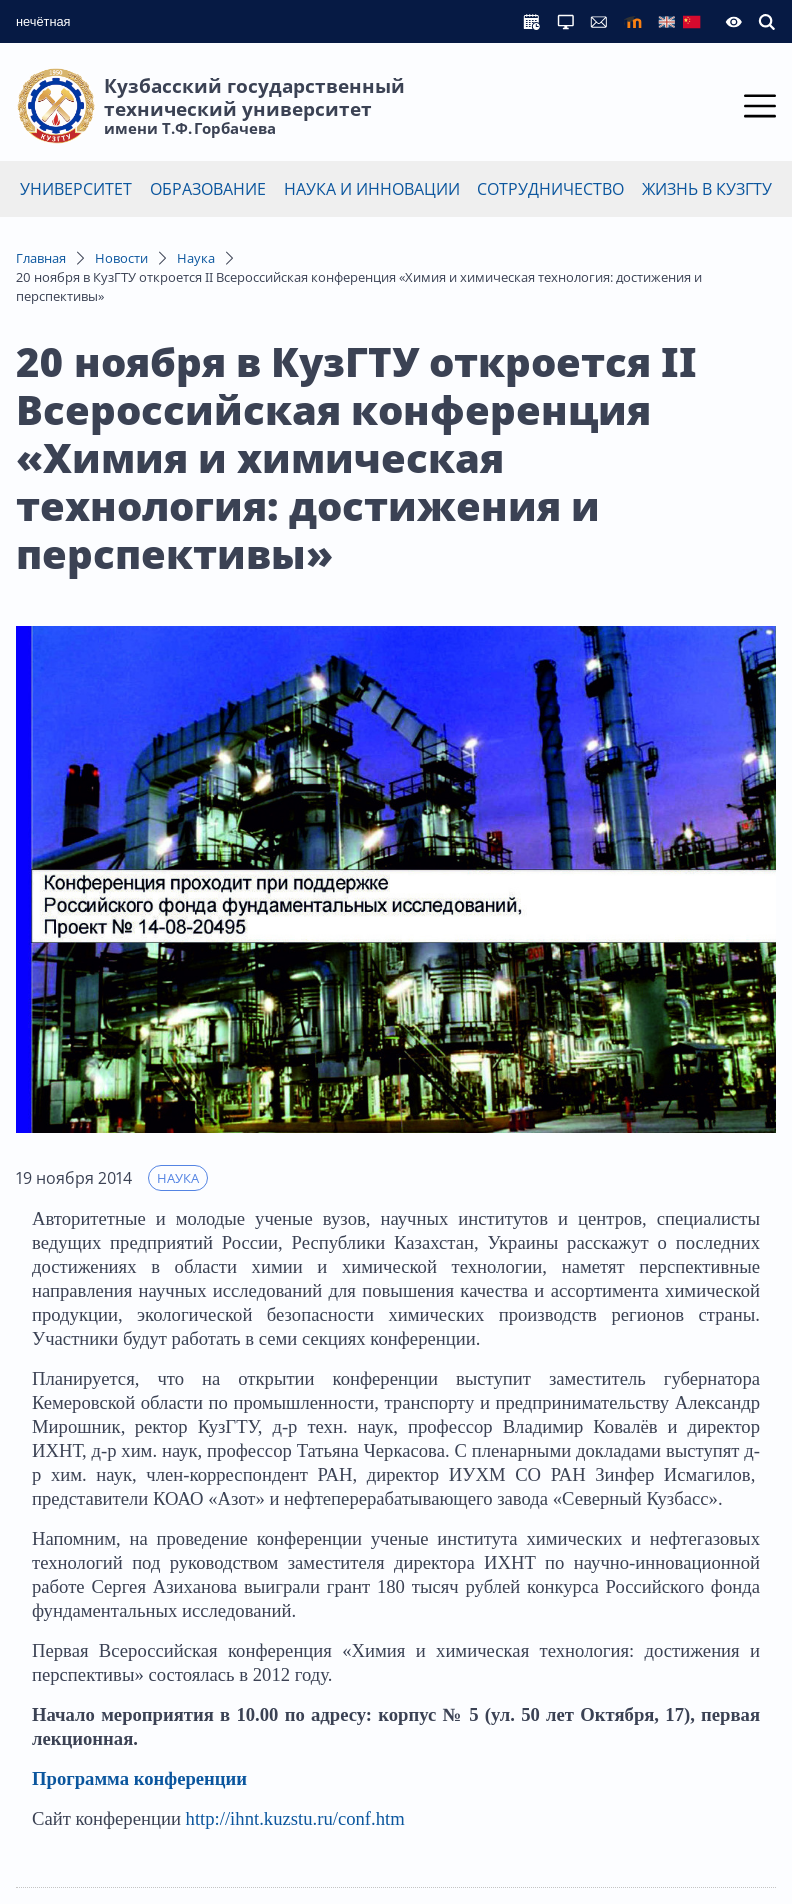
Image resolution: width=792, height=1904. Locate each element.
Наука (196, 258)
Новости (121, 258)
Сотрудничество (550, 189)
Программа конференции (139, 1778)
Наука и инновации (372, 189)
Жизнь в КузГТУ (707, 189)
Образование (208, 189)
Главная (41, 258)
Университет (76, 189)
